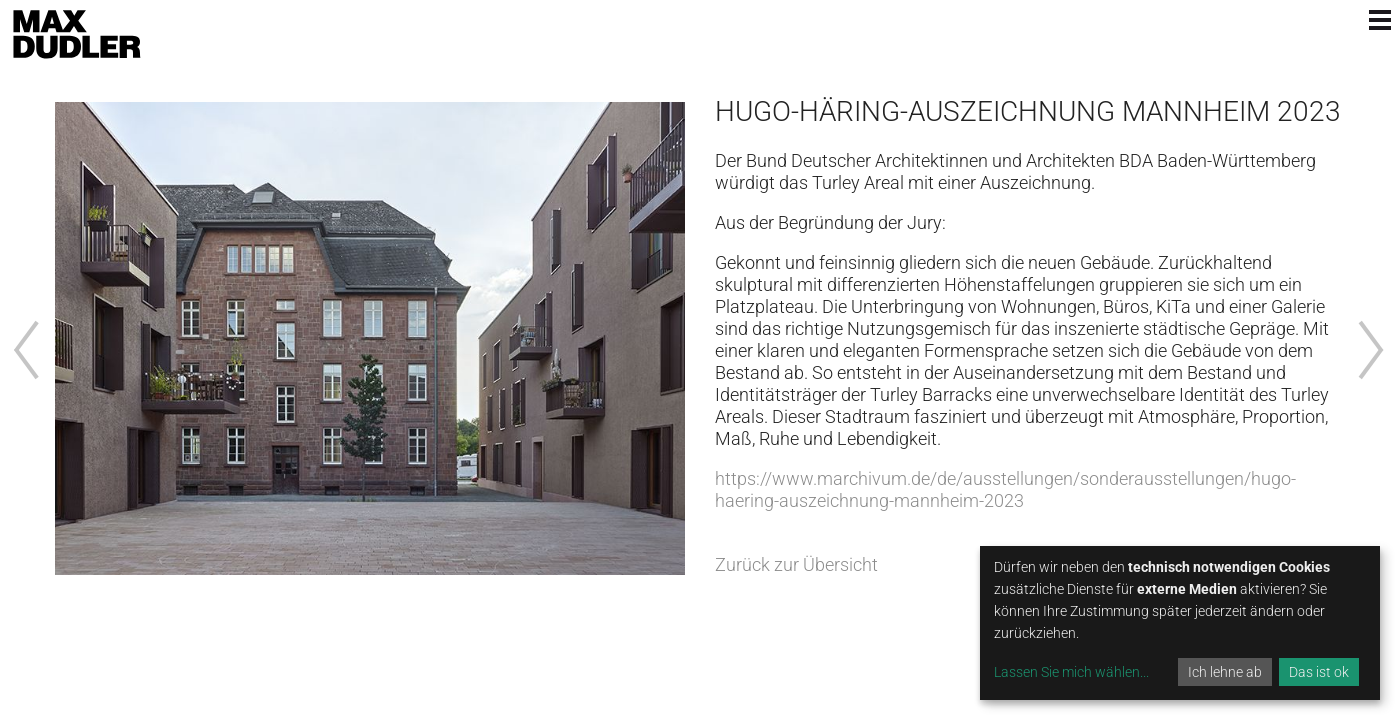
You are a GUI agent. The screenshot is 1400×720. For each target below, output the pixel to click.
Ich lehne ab (1225, 672)
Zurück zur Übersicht (796, 564)
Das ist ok (1319, 672)
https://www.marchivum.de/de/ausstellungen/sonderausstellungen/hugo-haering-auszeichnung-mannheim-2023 (1005, 489)
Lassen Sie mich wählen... (1071, 672)
